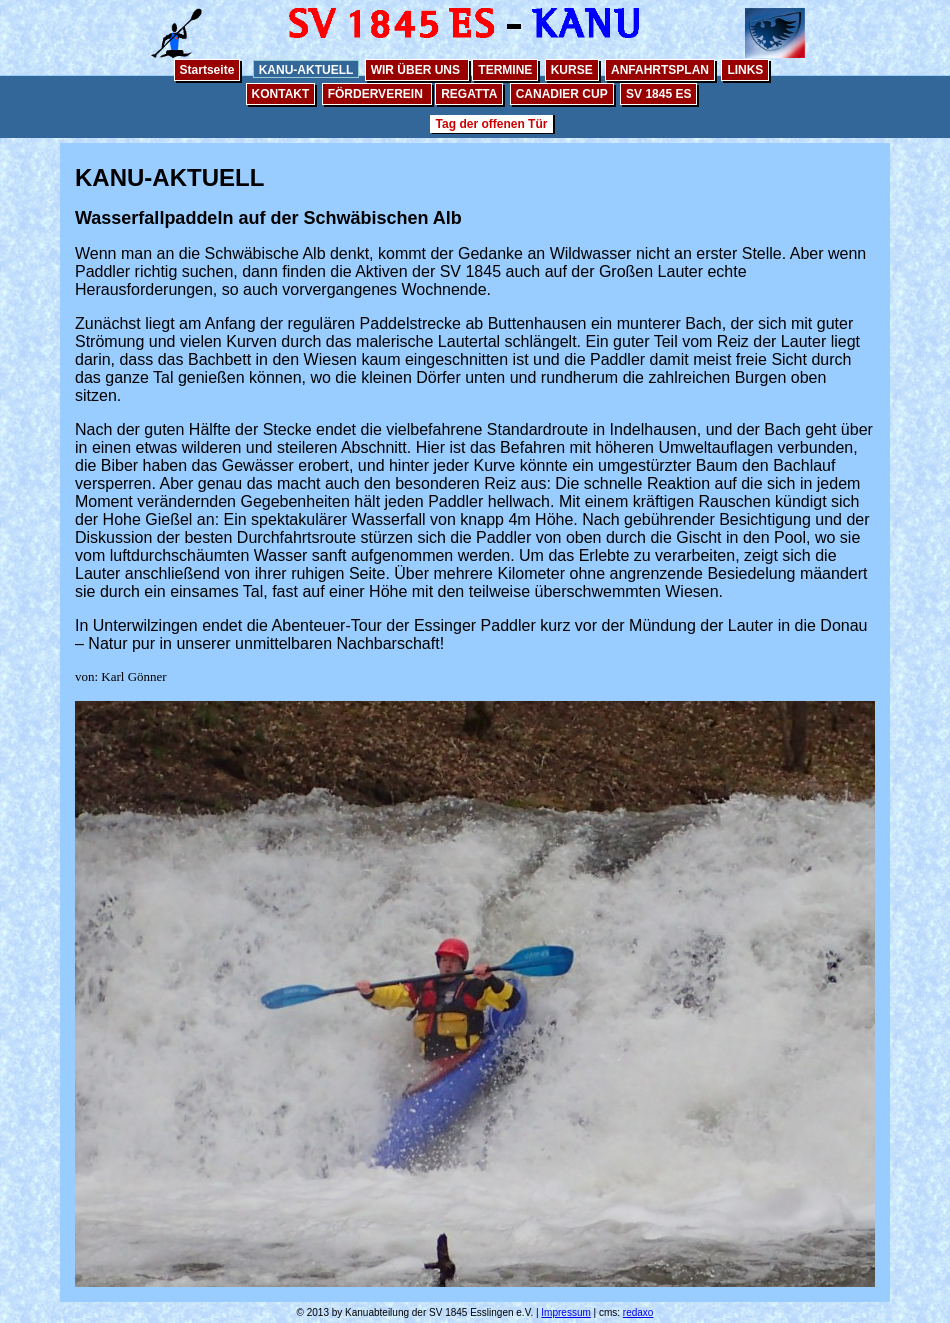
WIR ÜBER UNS (417, 70)
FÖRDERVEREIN (377, 94)
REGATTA (469, 94)
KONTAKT (281, 94)
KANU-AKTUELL (306, 70)
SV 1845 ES (658, 94)
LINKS (745, 70)
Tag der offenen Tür (492, 124)
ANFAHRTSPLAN (660, 70)
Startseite (207, 70)
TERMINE (505, 70)
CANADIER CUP (562, 94)
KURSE (572, 70)
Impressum (565, 1312)
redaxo (638, 1312)
